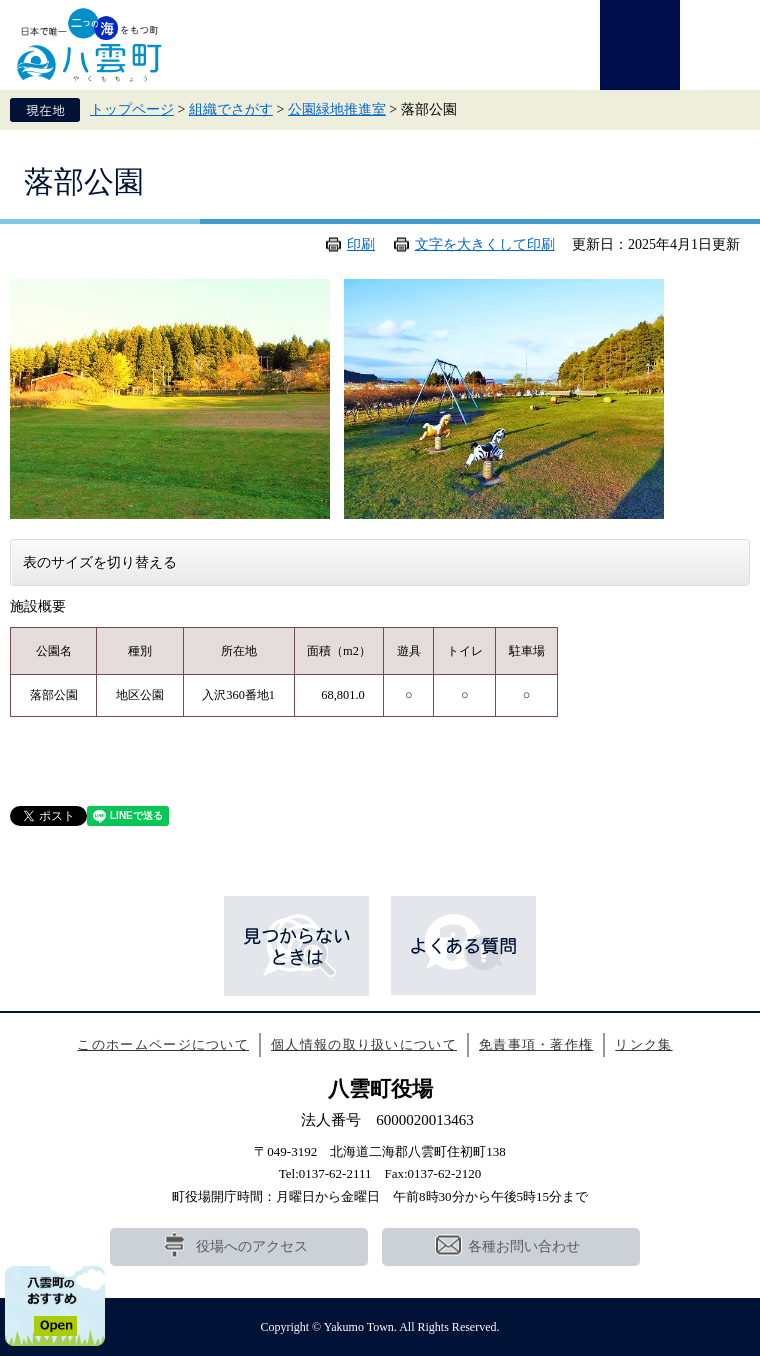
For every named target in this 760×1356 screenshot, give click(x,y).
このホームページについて (163, 1044)
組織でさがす (231, 109)
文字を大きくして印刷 (485, 244)
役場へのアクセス (252, 1246)
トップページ (132, 109)
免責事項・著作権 (536, 1044)
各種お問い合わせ (524, 1246)
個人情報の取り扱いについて (364, 1044)
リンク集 (643, 1044)
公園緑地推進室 (337, 109)
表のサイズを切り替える (100, 562)
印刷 (361, 244)
